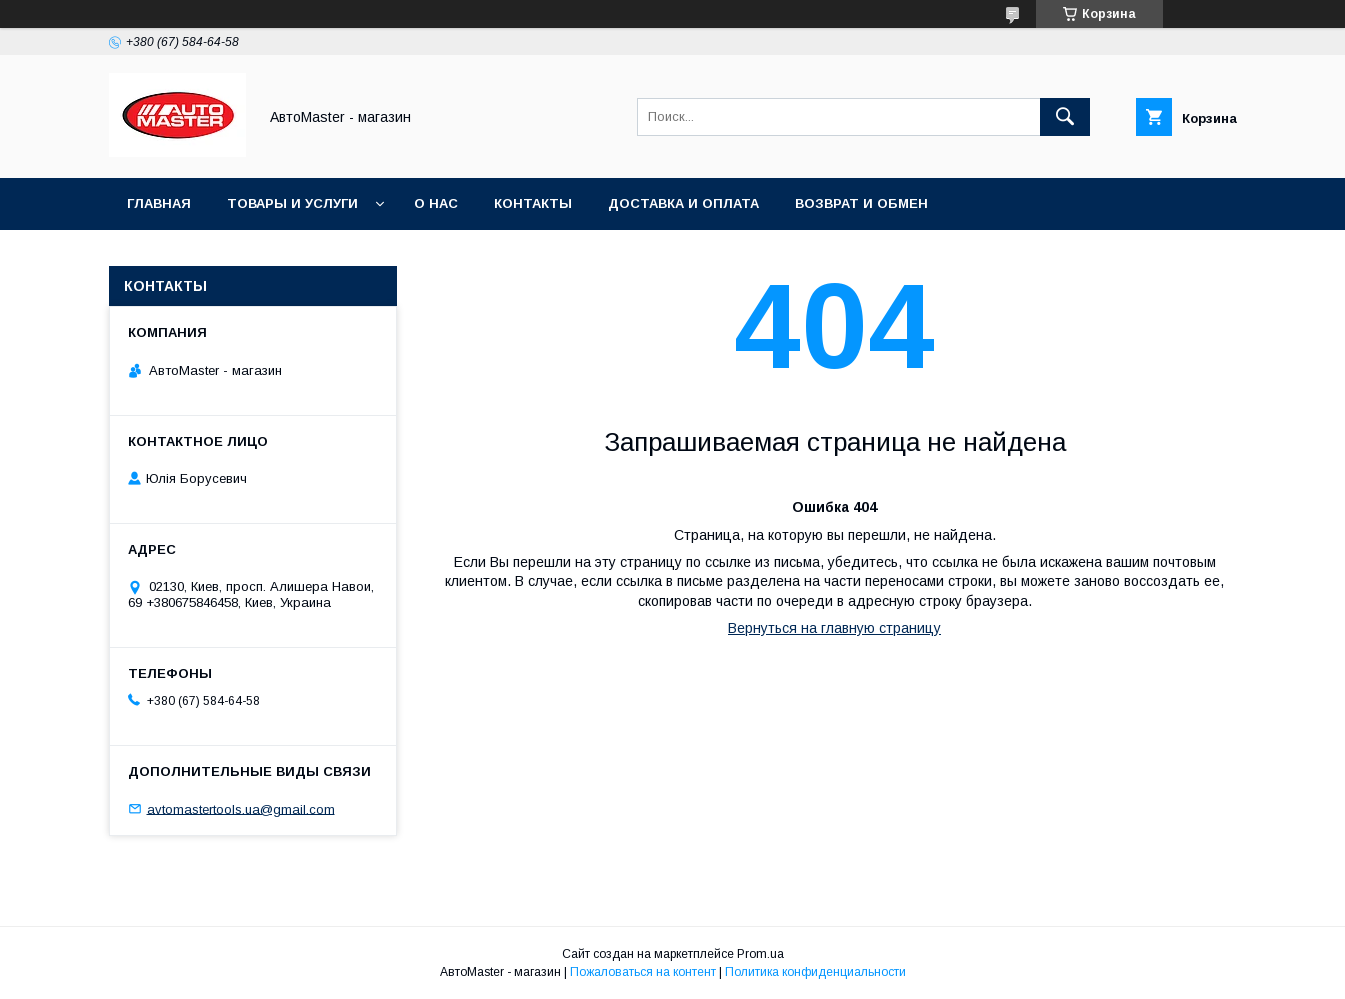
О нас (436, 203)
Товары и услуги (292, 203)
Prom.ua (760, 954)
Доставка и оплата (683, 203)
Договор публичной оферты (535, 255)
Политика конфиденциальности (815, 972)
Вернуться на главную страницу (834, 628)
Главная (159, 203)
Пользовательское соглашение (255, 255)
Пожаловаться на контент (643, 972)
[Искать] (1065, 117)
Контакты (533, 203)
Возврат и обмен (861, 203)
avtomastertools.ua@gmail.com (241, 808)
